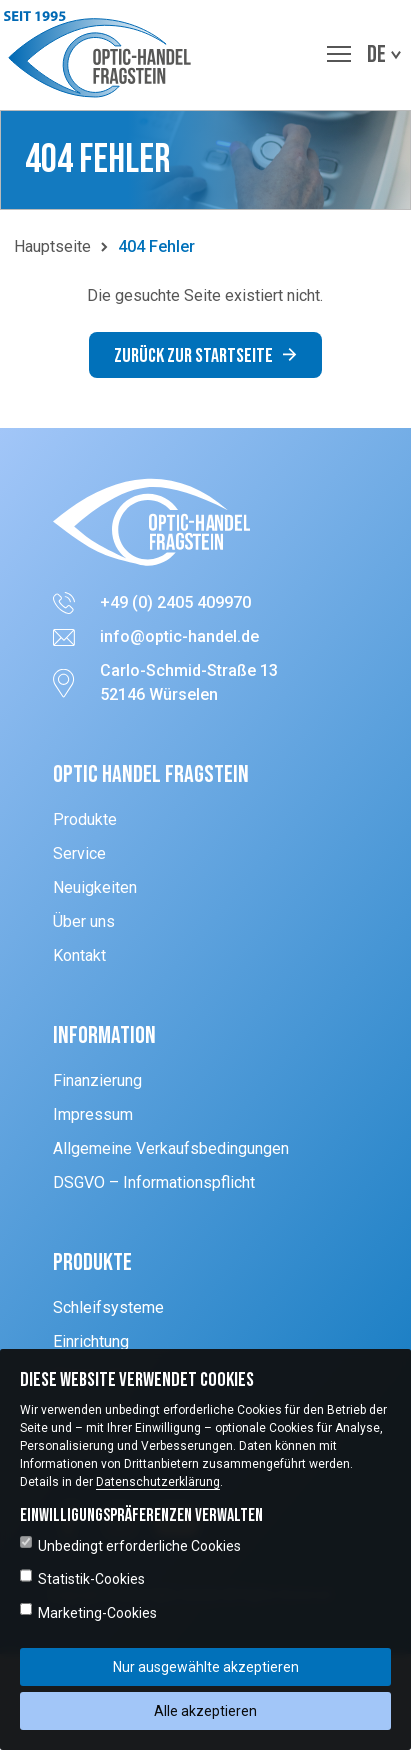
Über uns (84, 921)
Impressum (93, 1114)
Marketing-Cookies (88, 1612)
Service (79, 853)
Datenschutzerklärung (158, 1482)
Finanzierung (97, 1080)
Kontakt (79, 955)
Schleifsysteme (108, 1307)
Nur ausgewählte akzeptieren (206, 1667)
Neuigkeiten (95, 887)
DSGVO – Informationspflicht (154, 1182)
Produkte (85, 819)
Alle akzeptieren (205, 1711)
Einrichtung (91, 1341)
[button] (102, 55)
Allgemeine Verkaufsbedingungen (171, 1148)
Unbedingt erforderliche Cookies (130, 1545)
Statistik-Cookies (82, 1578)
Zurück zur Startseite (205, 356)
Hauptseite (52, 246)
